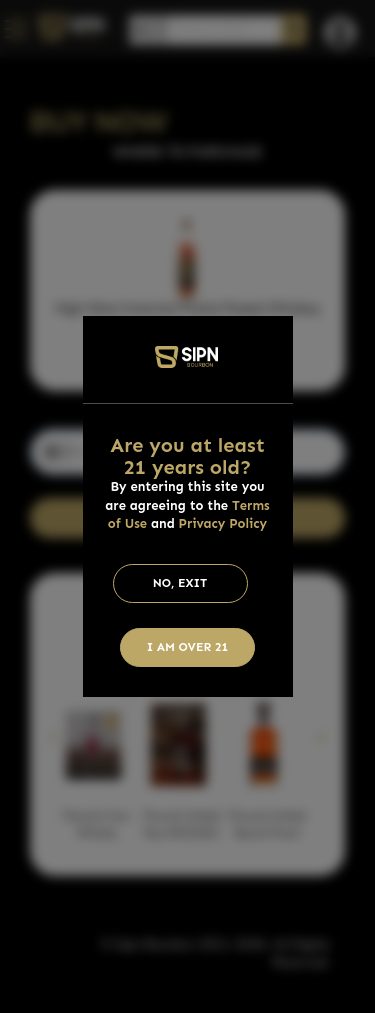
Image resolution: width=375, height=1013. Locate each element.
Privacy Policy (223, 523)
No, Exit (180, 583)
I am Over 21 (188, 647)
